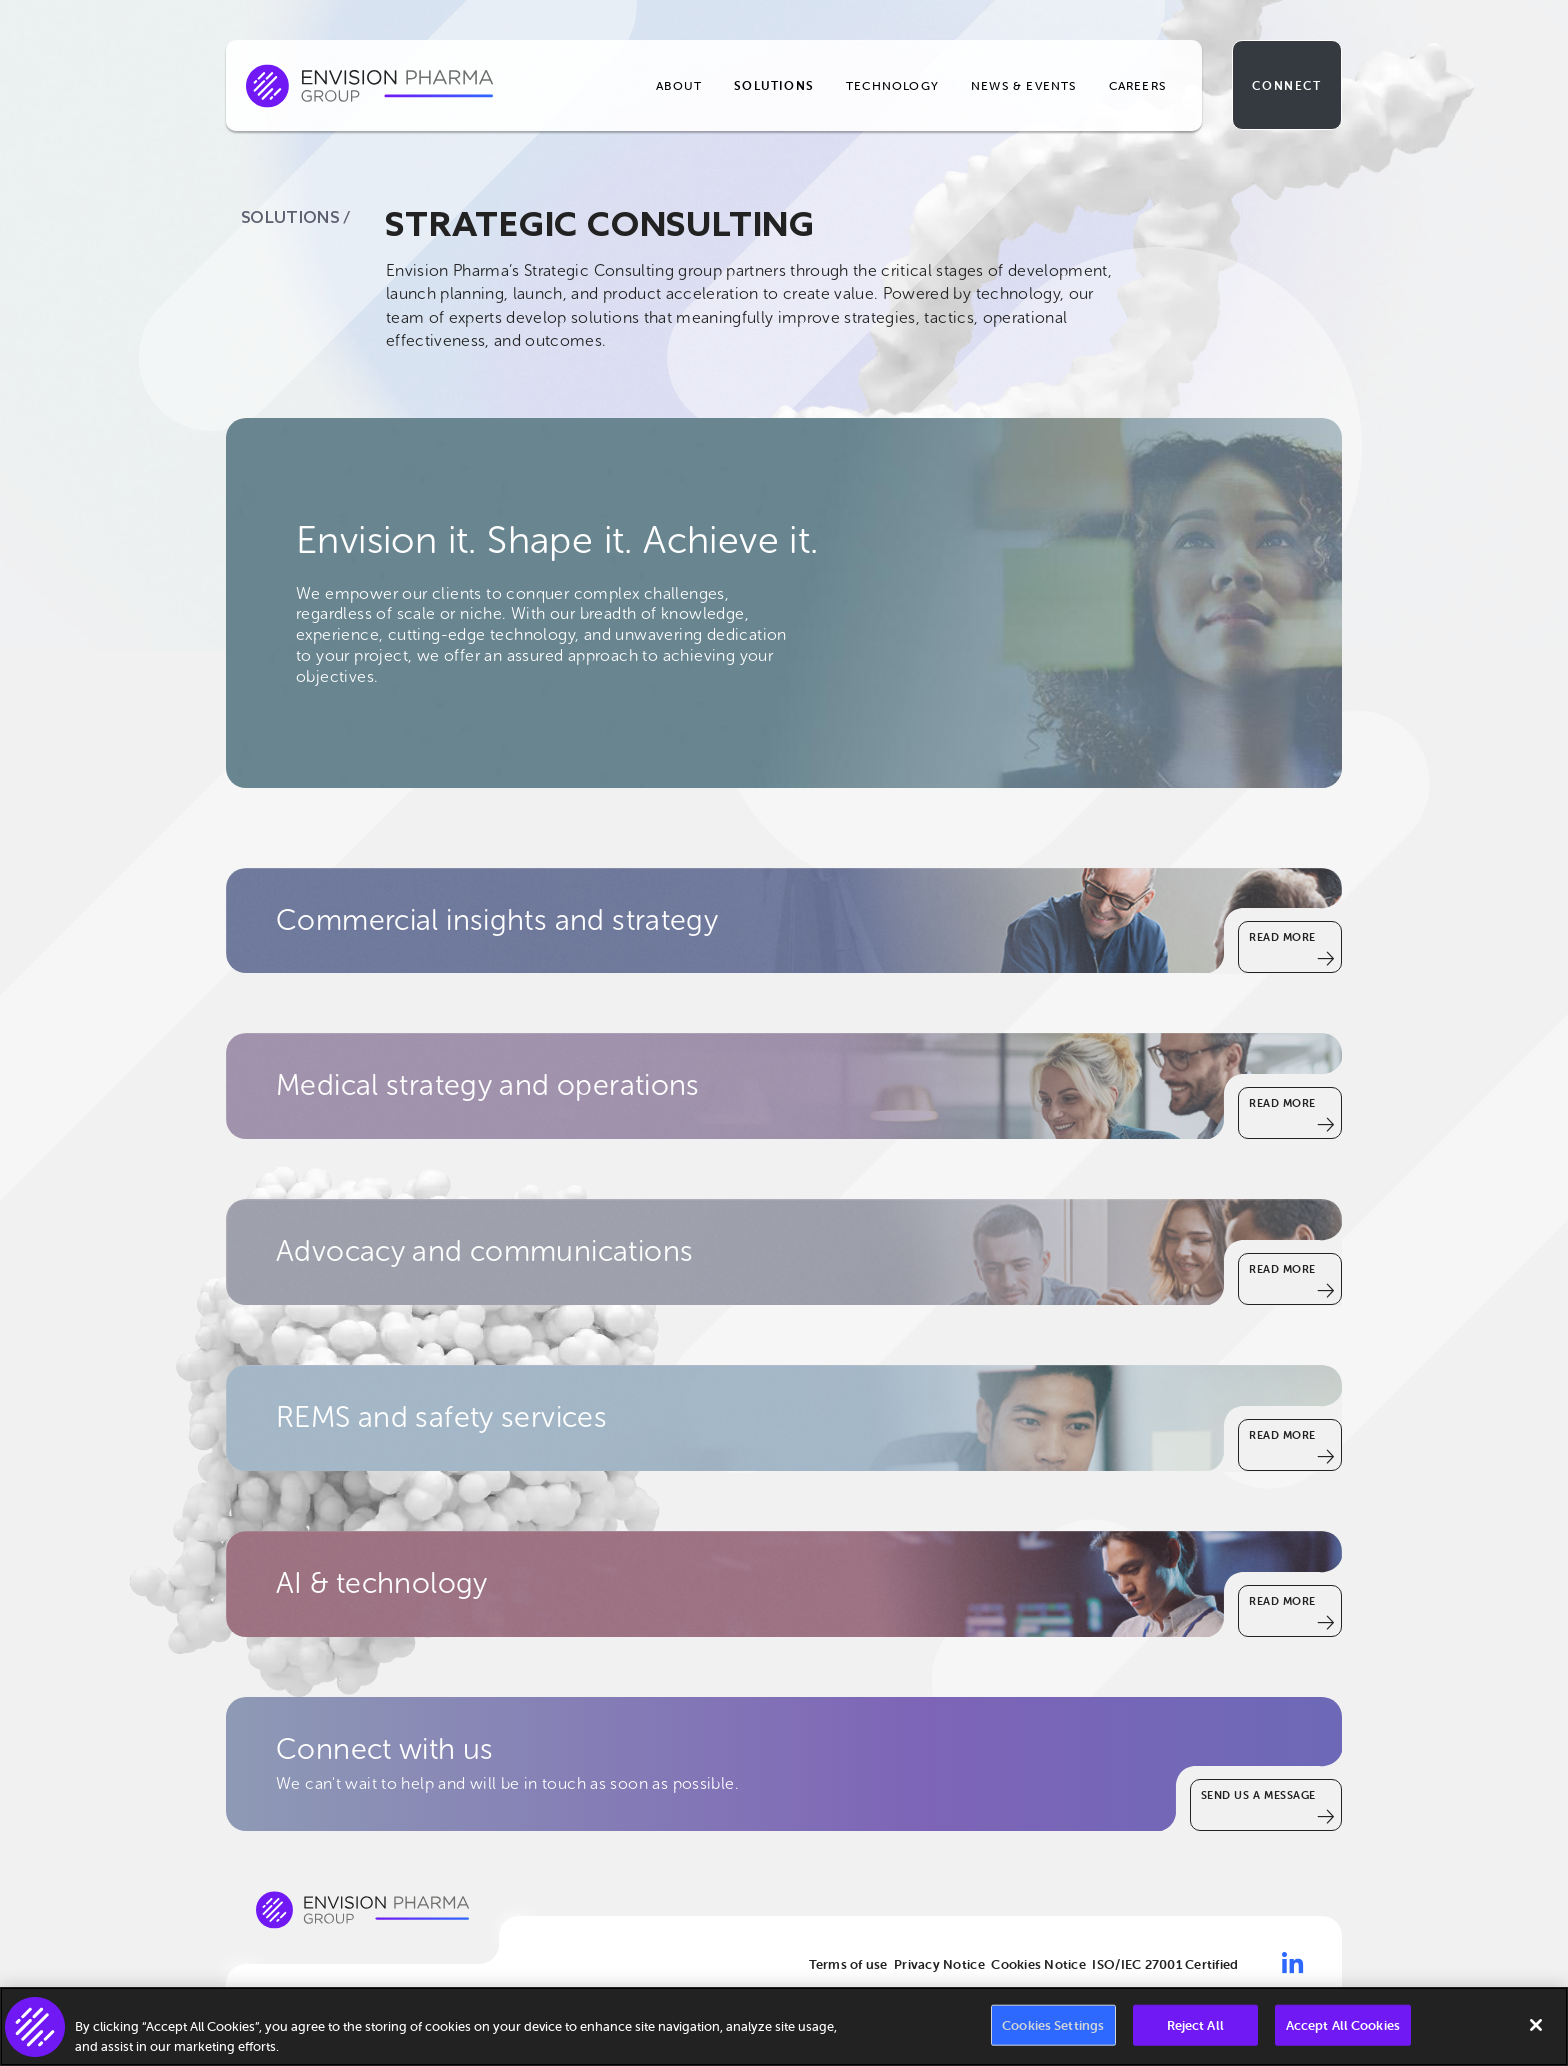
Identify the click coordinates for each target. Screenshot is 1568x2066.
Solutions (774, 85)
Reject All (1195, 2029)
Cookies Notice (1038, 1964)
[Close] (1536, 2029)
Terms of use (848, 1964)
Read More (1282, 937)
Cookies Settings (1053, 2029)
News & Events (1024, 85)
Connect (1286, 85)
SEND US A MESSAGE (1258, 1795)
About (679, 85)
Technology (892, 85)
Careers (1137, 85)
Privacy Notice (939, 1964)
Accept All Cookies (1343, 2029)
